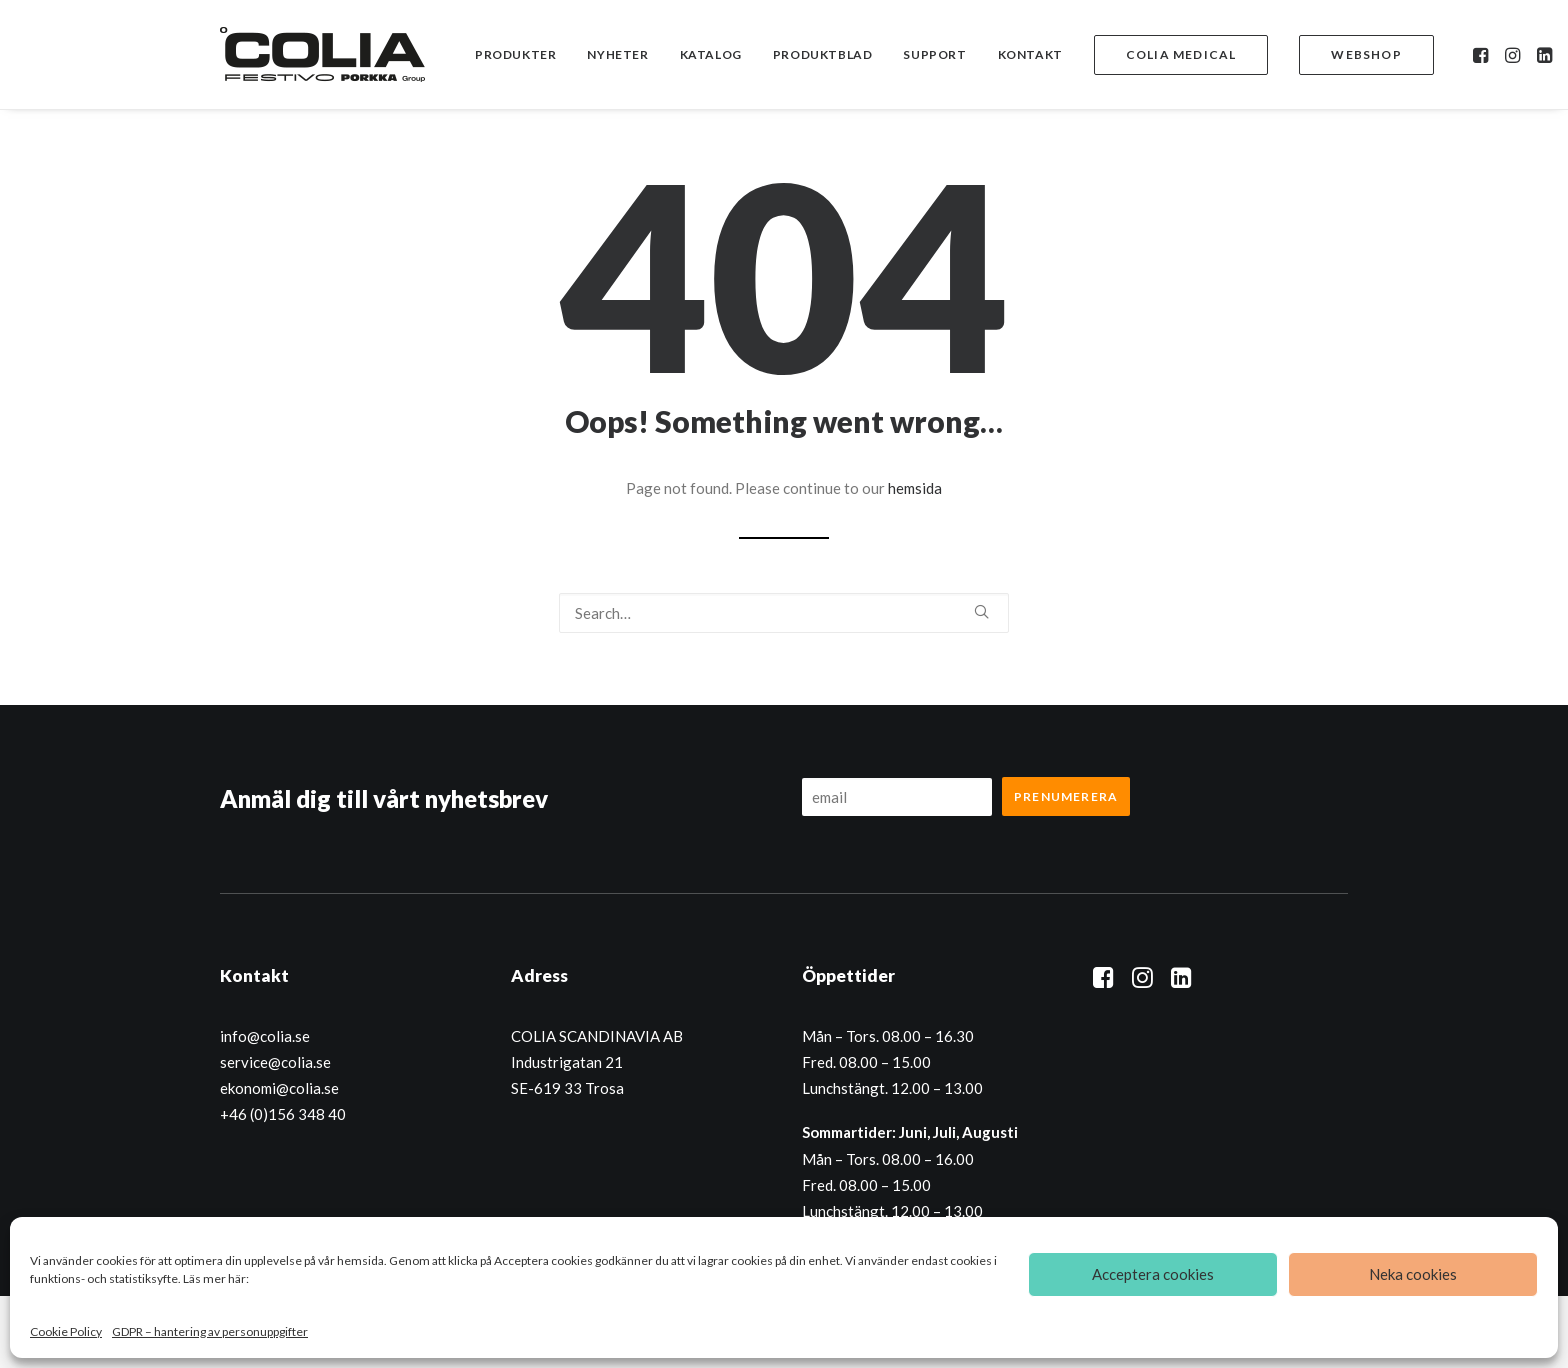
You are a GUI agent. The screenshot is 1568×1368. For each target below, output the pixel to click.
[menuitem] (515, 54)
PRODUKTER (515, 54)
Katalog (711, 54)
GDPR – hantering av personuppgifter (210, 1331)
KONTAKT (1030, 54)
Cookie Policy (66, 1331)
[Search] (784, 613)
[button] (1482, 54)
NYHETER (617, 54)
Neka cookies (1413, 1274)
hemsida (915, 488)
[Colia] (322, 54)
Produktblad (823, 54)
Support (934, 54)
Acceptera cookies (1153, 1274)
